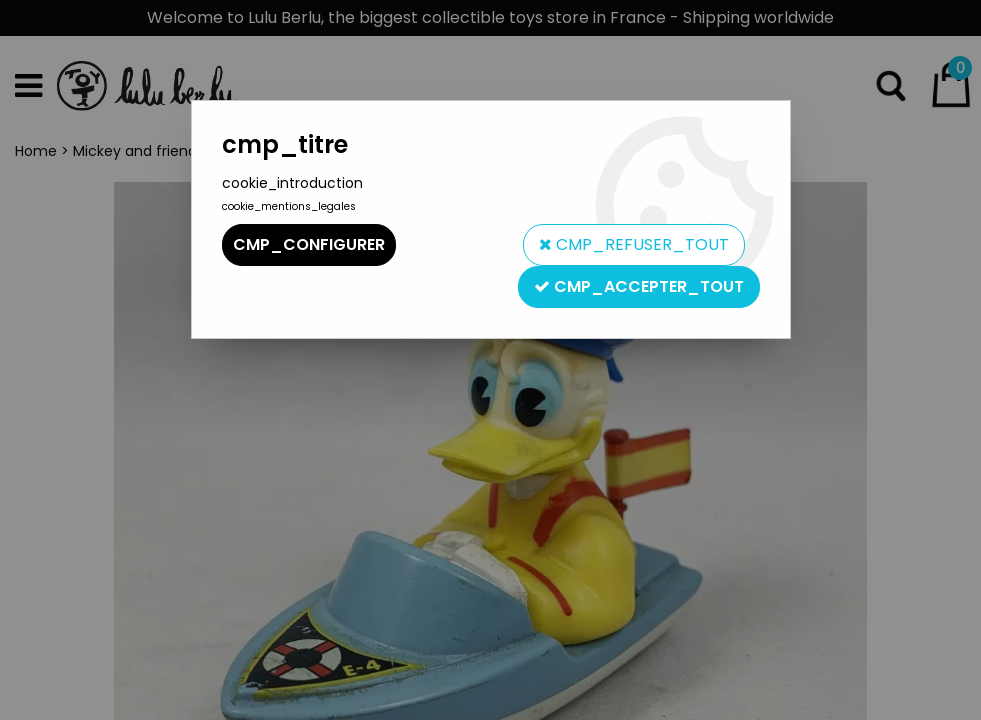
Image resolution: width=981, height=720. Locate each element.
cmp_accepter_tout (639, 286)
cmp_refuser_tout (634, 244)
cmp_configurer (309, 244)
